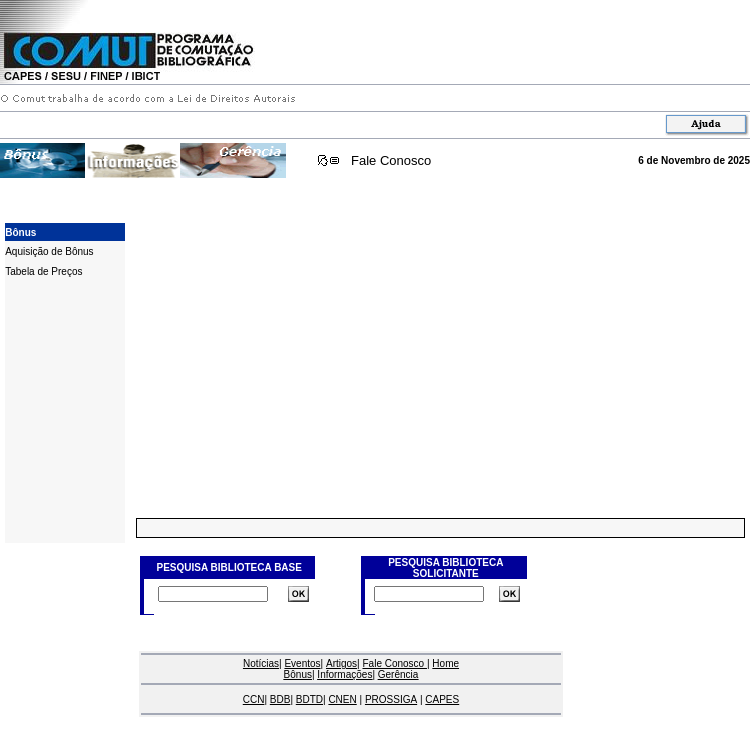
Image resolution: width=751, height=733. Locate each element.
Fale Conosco (391, 160)
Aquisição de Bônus (49, 251)
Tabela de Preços (43, 271)
